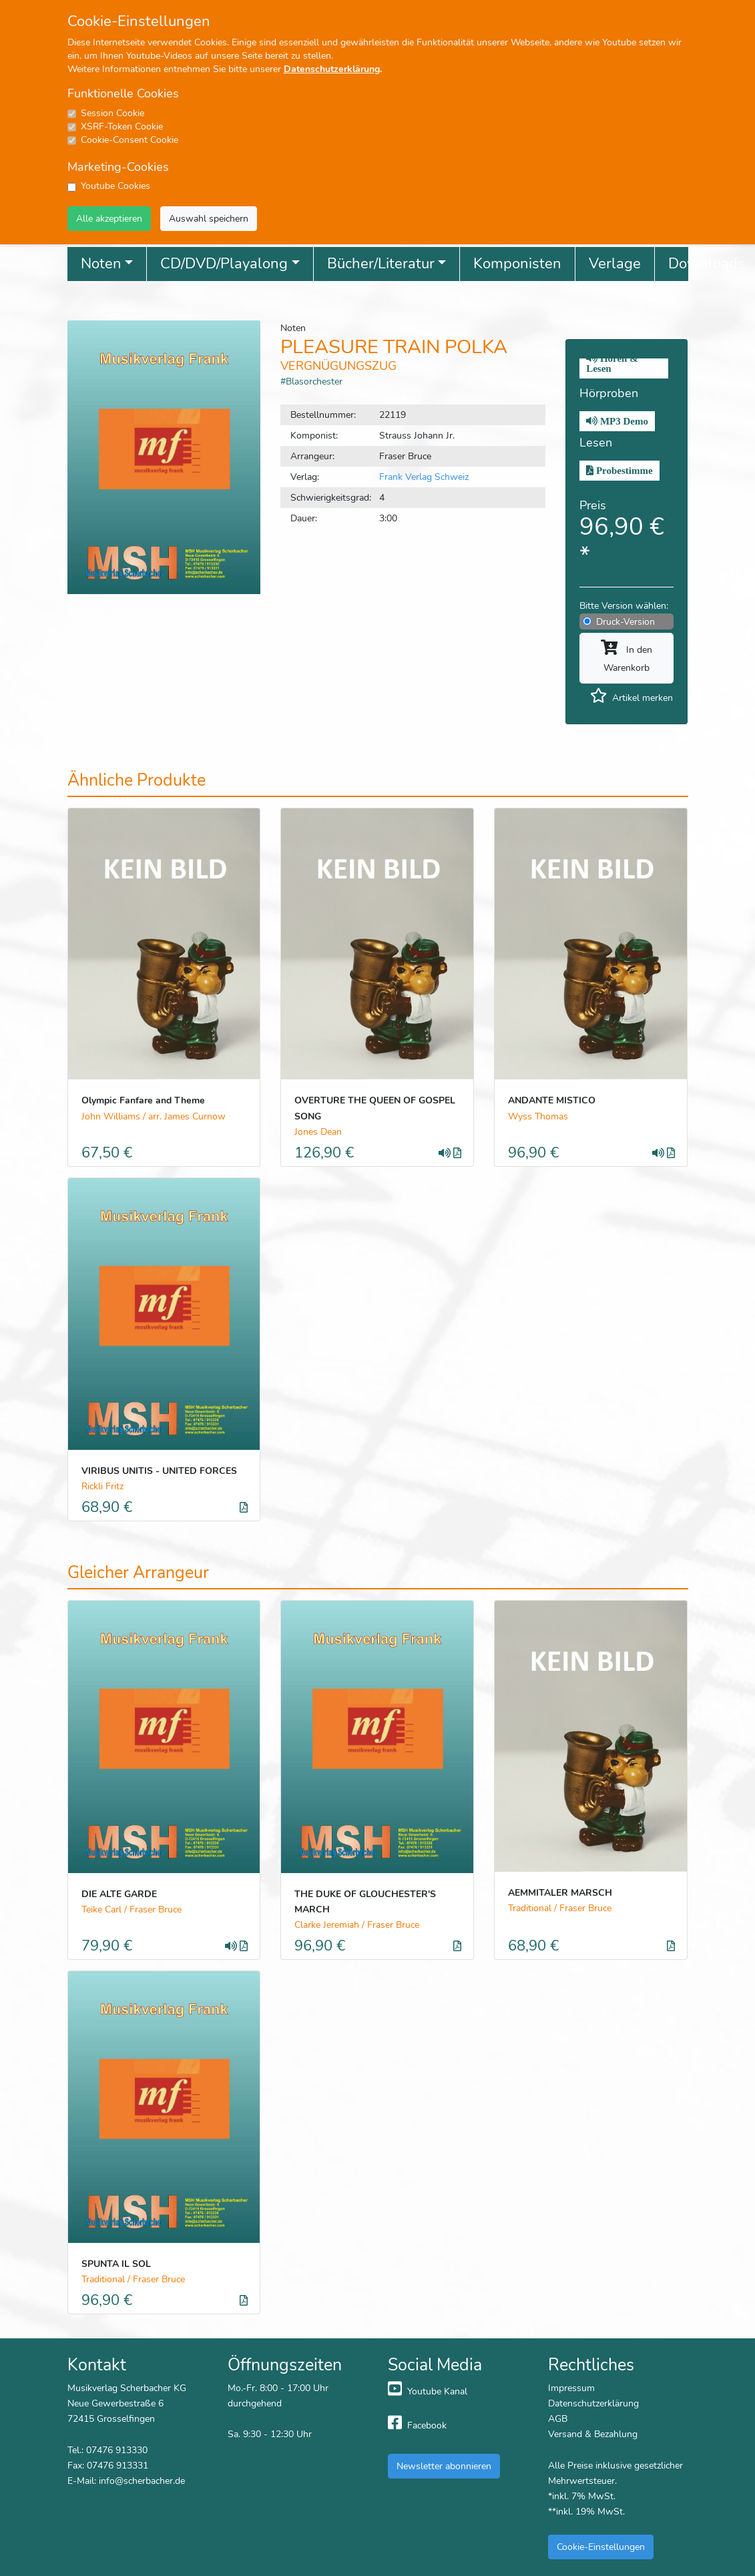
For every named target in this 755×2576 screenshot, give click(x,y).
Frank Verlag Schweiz (424, 476)
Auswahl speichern (208, 218)
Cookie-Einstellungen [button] (601, 2546)
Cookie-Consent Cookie (129, 140)
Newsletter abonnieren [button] (444, 2466)
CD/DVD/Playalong (224, 264)
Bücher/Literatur (381, 264)
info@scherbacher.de (142, 2480)
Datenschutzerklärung (332, 69)
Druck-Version (625, 621)
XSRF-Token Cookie (122, 126)
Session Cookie (112, 113)
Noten (101, 264)
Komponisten (517, 264)
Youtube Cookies (115, 186)
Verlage (615, 264)
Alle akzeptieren (109, 218)
